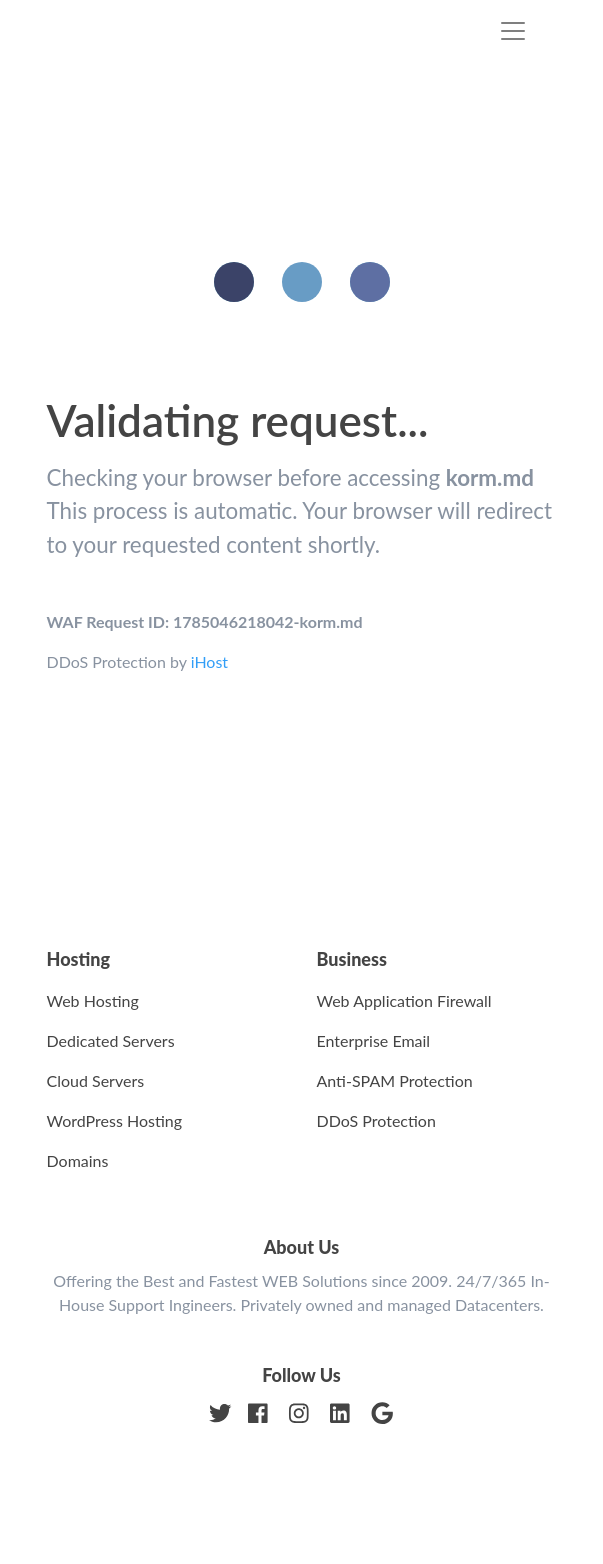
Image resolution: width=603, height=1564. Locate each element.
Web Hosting (93, 1000)
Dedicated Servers (111, 1040)
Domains (78, 1160)
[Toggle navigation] (513, 31)
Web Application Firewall (404, 1000)
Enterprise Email (374, 1040)
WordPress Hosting (115, 1120)
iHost (209, 661)
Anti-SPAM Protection (395, 1080)
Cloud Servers (96, 1080)
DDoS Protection (376, 1120)
